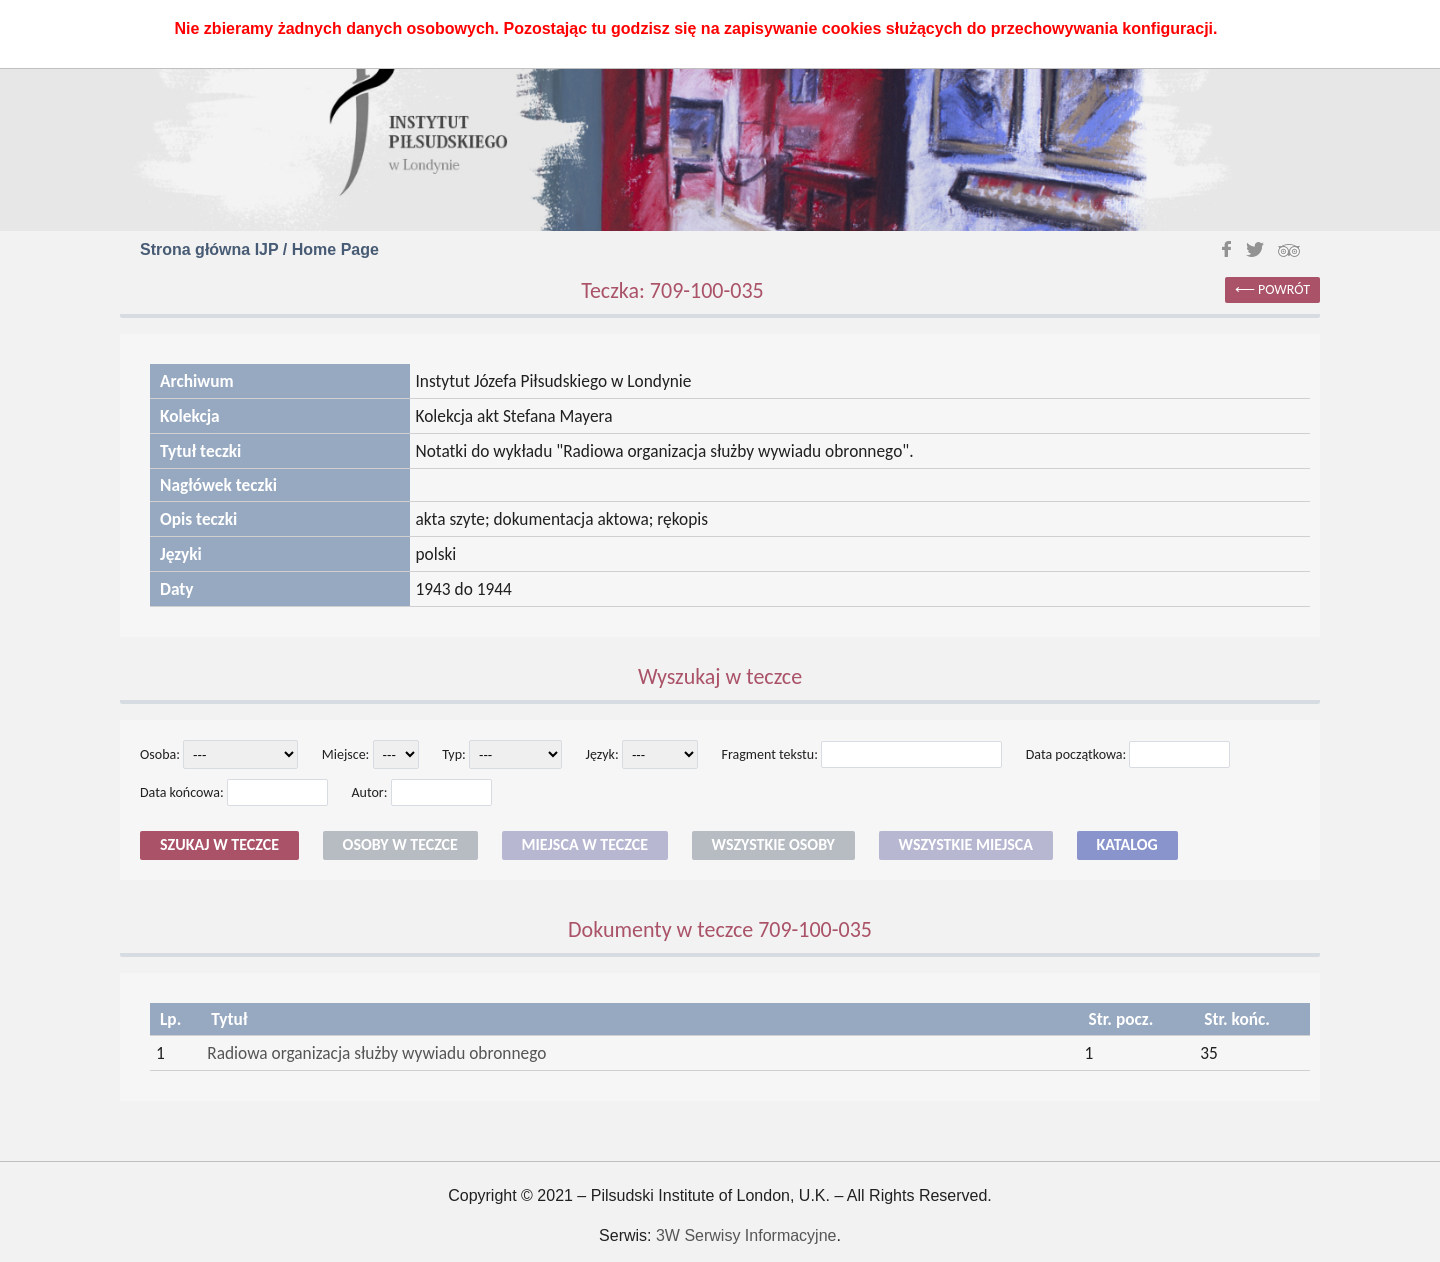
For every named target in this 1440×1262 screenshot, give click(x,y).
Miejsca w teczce (585, 844)
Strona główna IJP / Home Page (259, 249)
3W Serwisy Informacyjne (746, 1235)
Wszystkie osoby (773, 844)
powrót (1284, 289)
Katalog (1127, 844)
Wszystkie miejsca (966, 844)
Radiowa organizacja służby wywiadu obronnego (376, 1053)
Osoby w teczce (400, 844)
